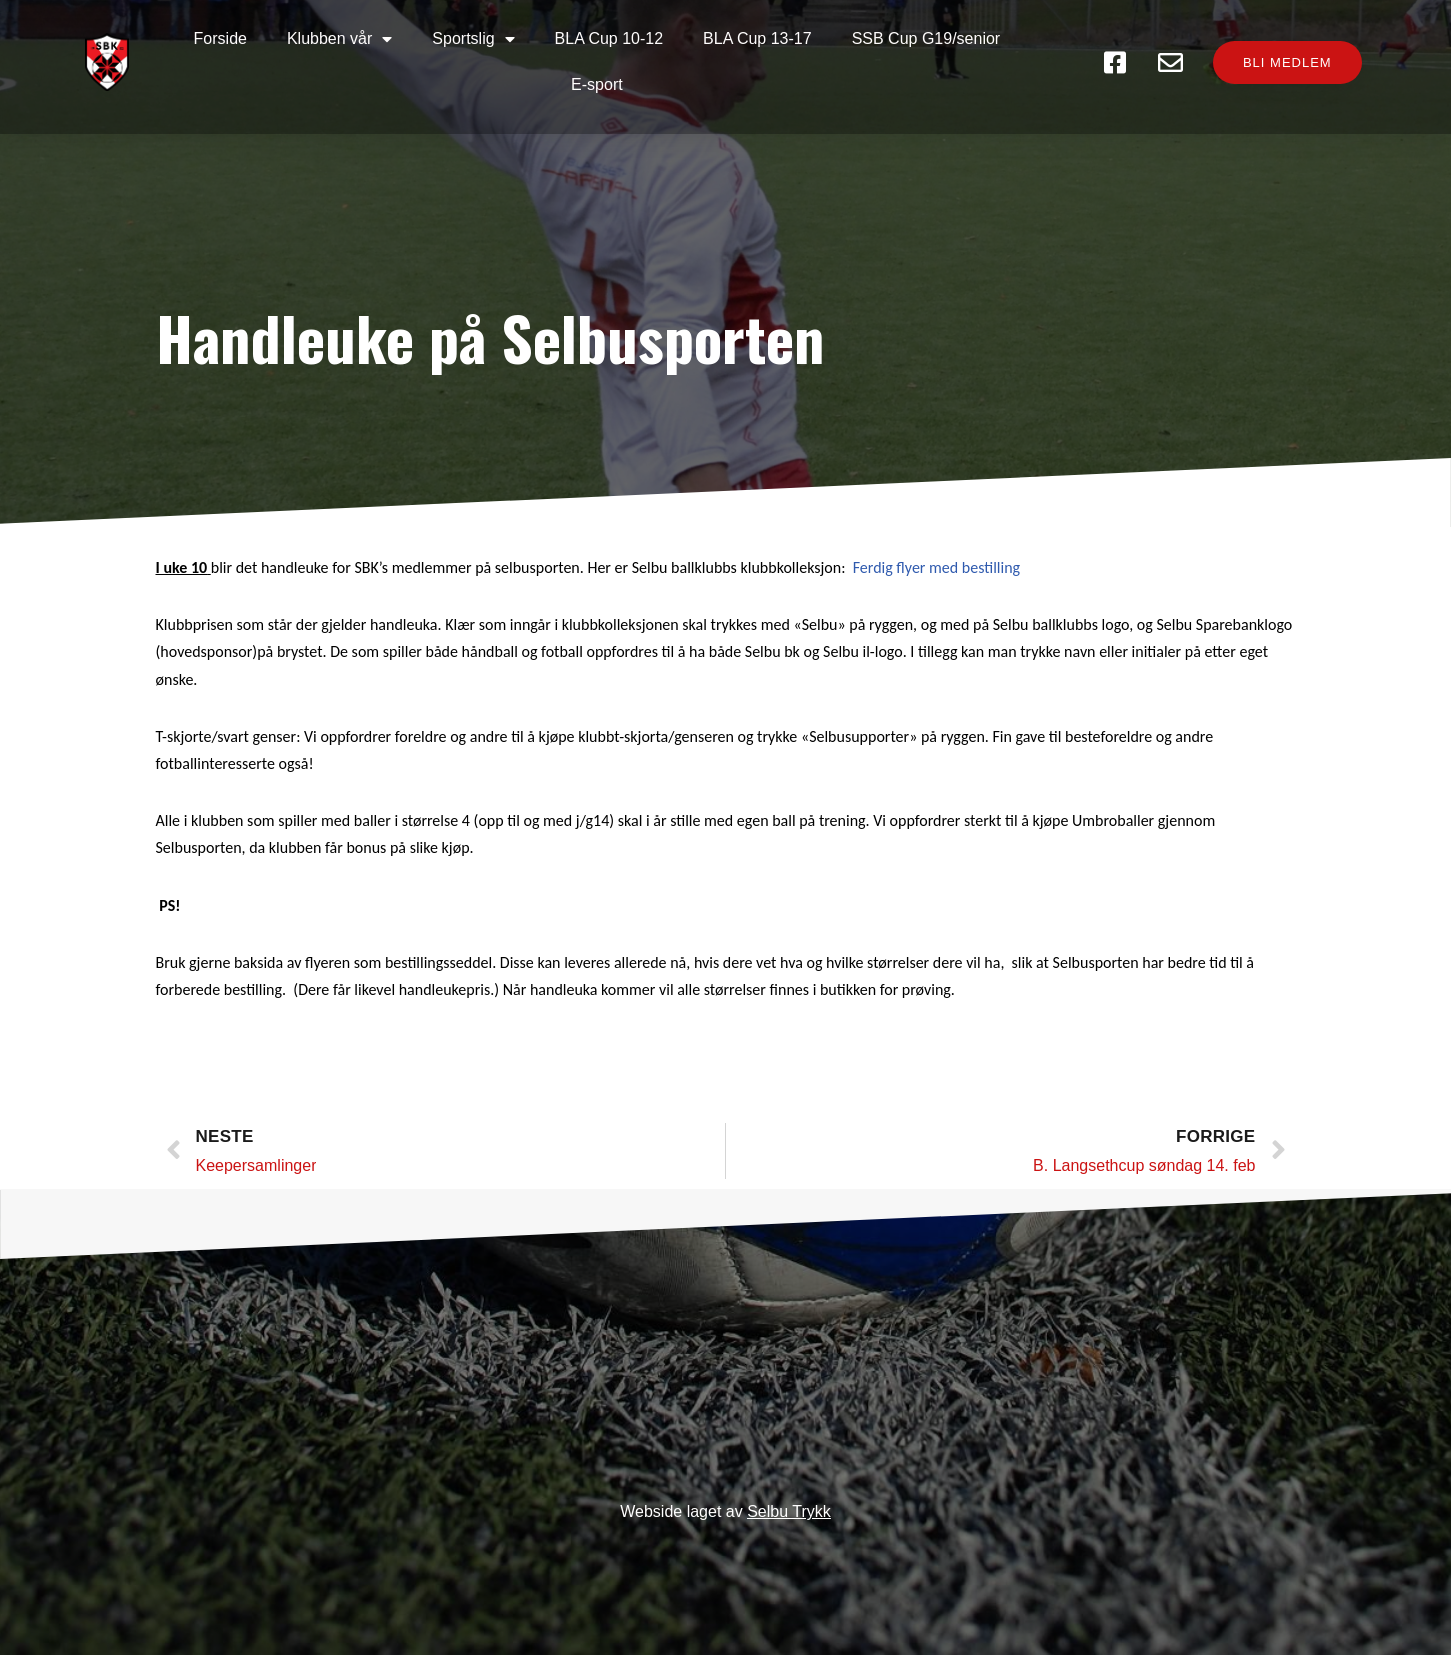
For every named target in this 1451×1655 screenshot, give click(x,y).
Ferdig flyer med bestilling (936, 567)
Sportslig (473, 39)
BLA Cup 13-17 (757, 38)
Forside (220, 38)
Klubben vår (339, 39)
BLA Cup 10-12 (609, 38)
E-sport (597, 84)
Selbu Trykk (789, 1511)
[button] (1287, 62)
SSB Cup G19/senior (926, 38)
